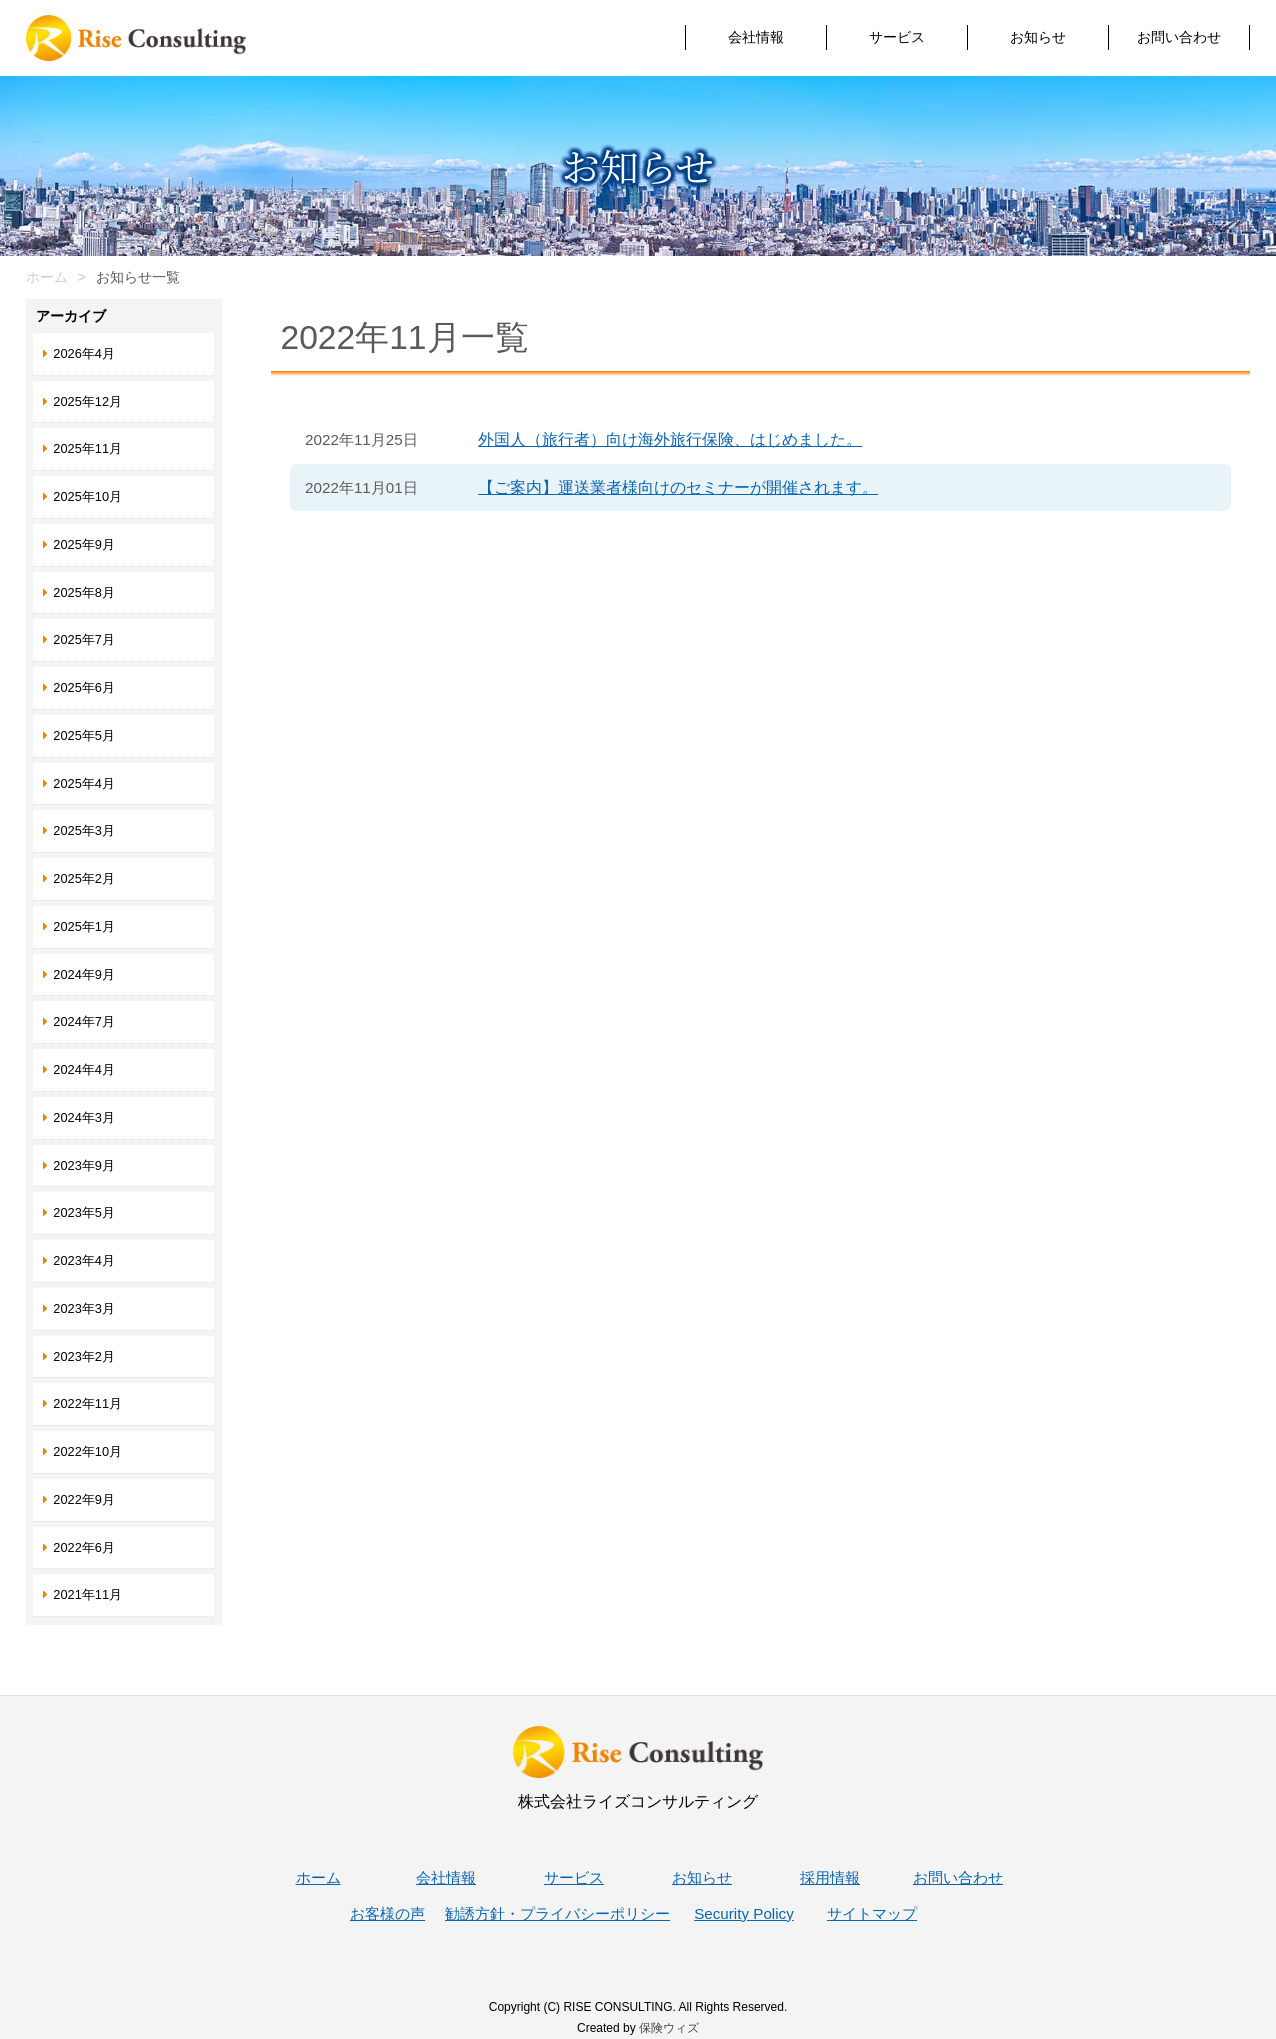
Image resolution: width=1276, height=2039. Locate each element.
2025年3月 (84, 830)
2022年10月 (87, 1451)
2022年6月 (84, 1547)
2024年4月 (84, 1069)
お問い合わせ (1179, 37)
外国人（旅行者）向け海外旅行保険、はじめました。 (670, 439)
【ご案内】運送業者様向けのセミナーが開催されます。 (678, 487)
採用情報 (830, 1877)
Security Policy (744, 1913)
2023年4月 (84, 1260)
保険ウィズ (669, 2028)
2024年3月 (84, 1117)
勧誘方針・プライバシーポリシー (557, 1913)
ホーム (47, 277)
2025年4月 (84, 783)
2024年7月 (84, 1021)
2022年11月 (87, 1403)
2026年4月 (84, 353)
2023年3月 (84, 1308)
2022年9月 (84, 1499)
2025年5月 (84, 735)
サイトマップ (872, 1913)
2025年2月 (84, 878)
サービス (897, 37)
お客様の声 (387, 1913)
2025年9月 (84, 544)
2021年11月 (87, 1594)
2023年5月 (84, 1212)
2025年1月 (84, 926)
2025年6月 (84, 687)
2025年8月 (84, 592)
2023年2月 (84, 1356)
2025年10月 (87, 496)
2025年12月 (87, 401)
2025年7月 (84, 639)
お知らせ (1038, 37)
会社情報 (756, 37)
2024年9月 (84, 974)
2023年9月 (84, 1165)
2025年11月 (87, 448)
